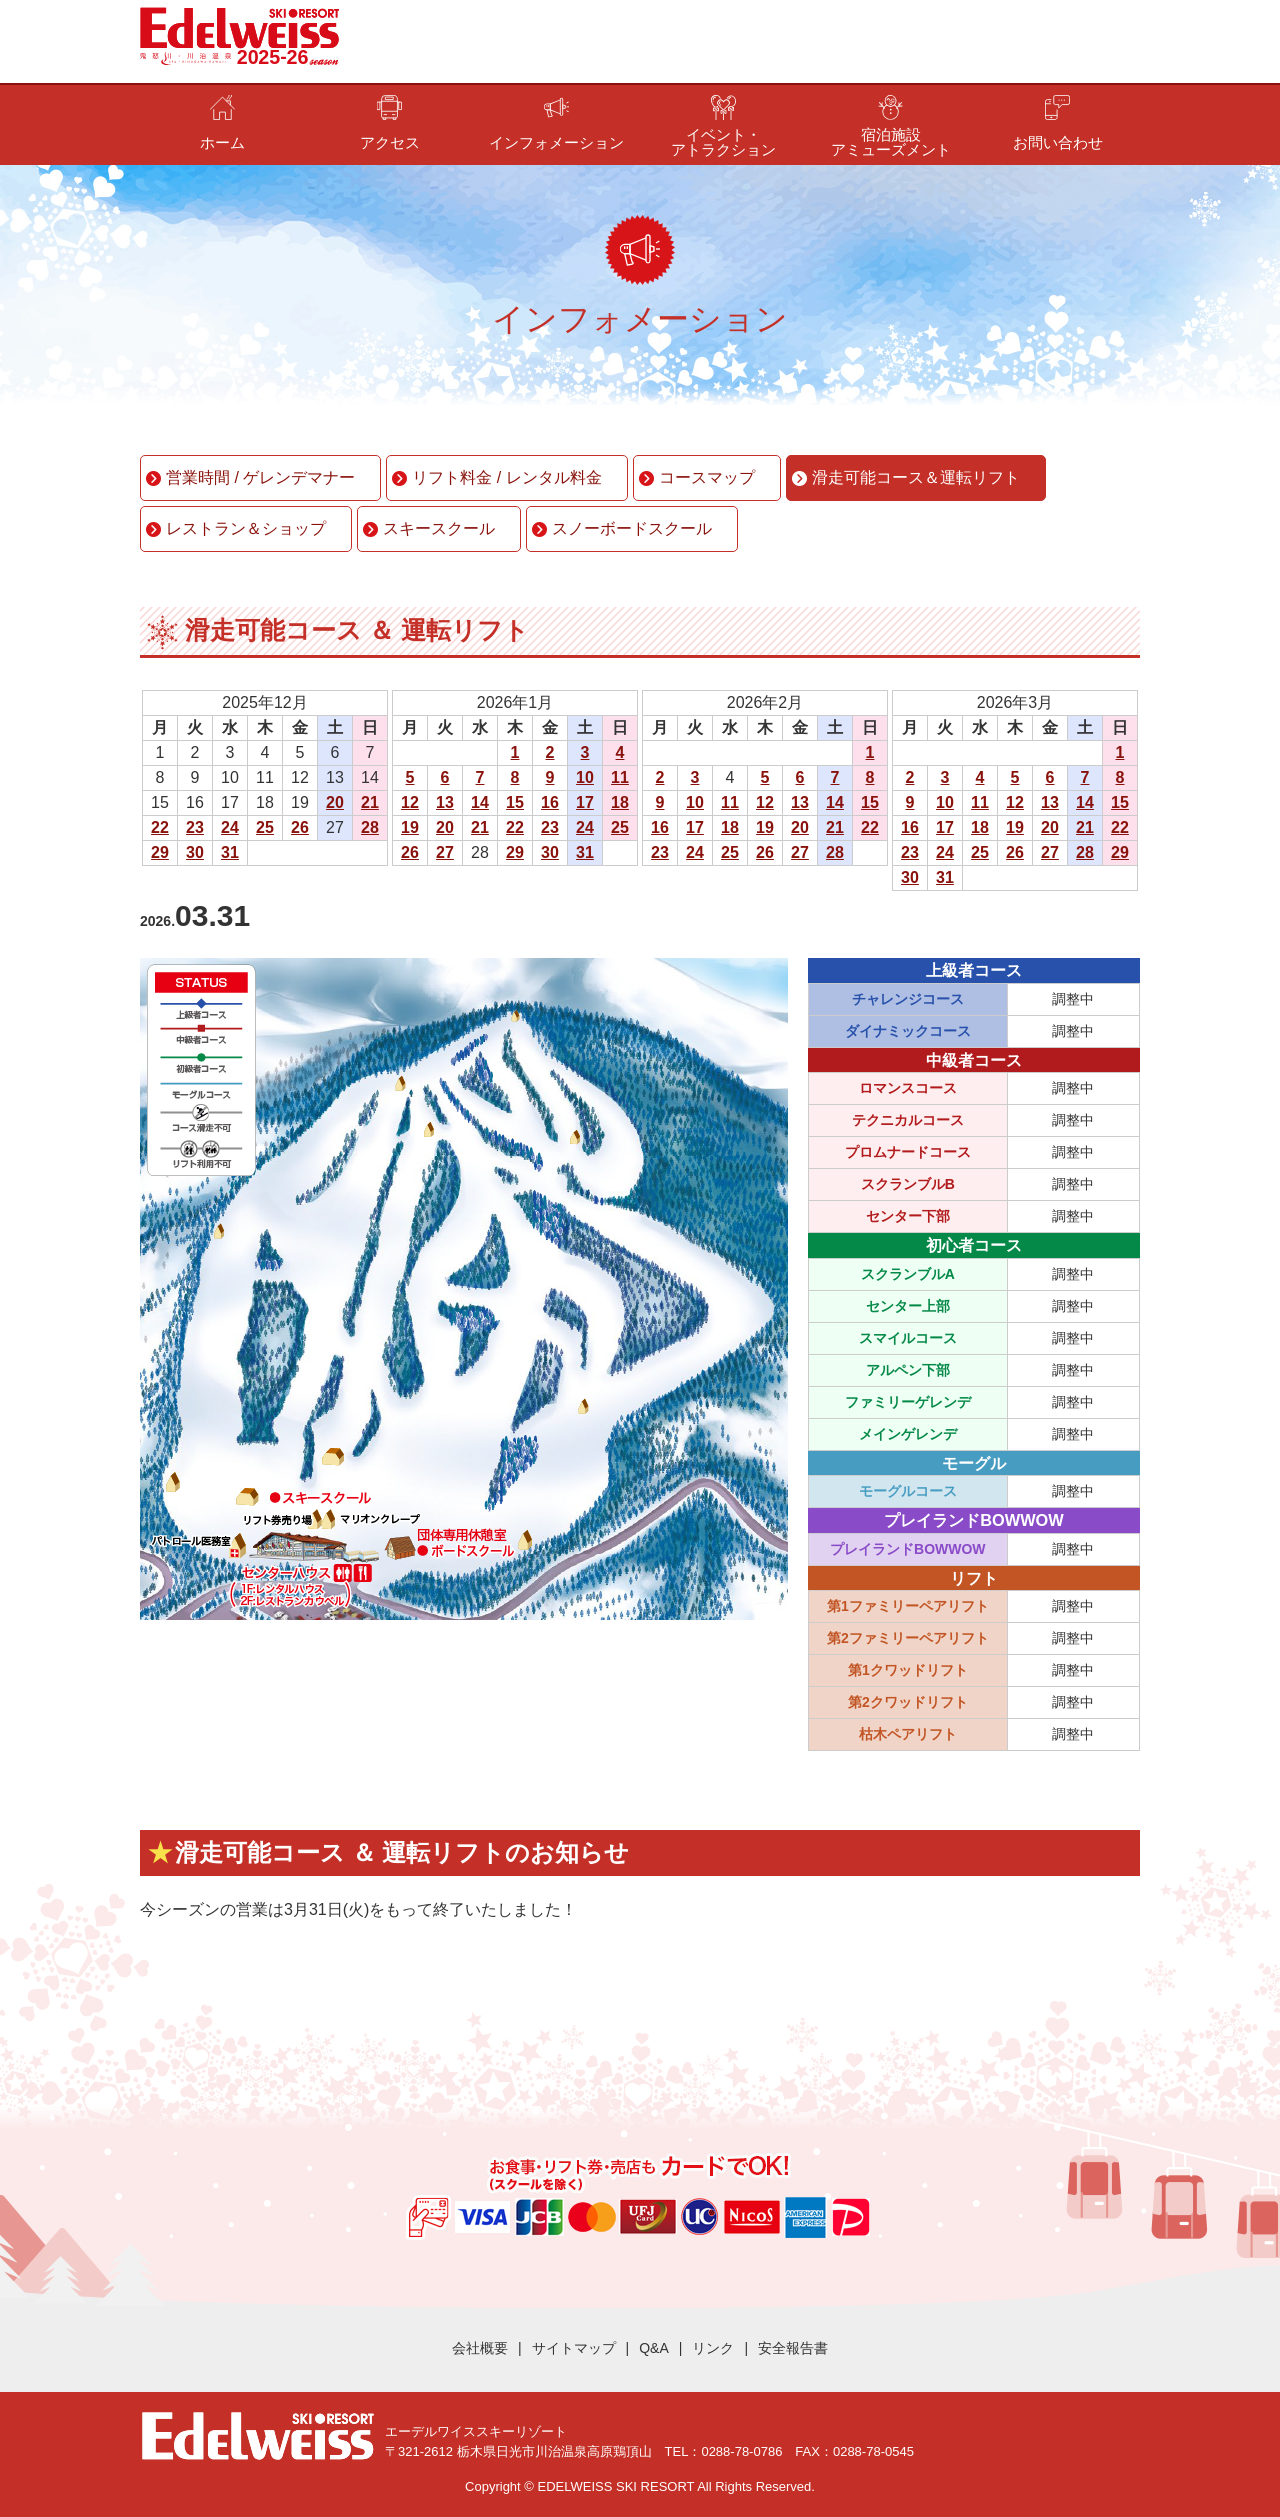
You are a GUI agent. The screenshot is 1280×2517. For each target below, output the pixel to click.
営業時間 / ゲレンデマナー (260, 477)
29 (160, 852)
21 (370, 802)
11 (620, 777)
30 (195, 852)
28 (370, 827)
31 (230, 852)
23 (195, 827)
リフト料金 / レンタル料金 (506, 477)
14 (480, 802)
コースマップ (707, 477)
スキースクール (439, 528)
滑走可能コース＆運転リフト (916, 477)
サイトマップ (574, 2348)
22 (160, 827)
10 (585, 777)
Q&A (654, 2348)
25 (265, 827)
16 (550, 802)
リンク (713, 2348)
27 (445, 852)
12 (410, 802)
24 (230, 827)
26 (300, 827)
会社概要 (480, 2348)
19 (410, 827)
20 (335, 802)
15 (515, 802)
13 (445, 802)
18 (620, 802)
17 (585, 802)
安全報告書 (793, 2348)
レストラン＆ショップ (246, 528)
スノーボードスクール (632, 528)
